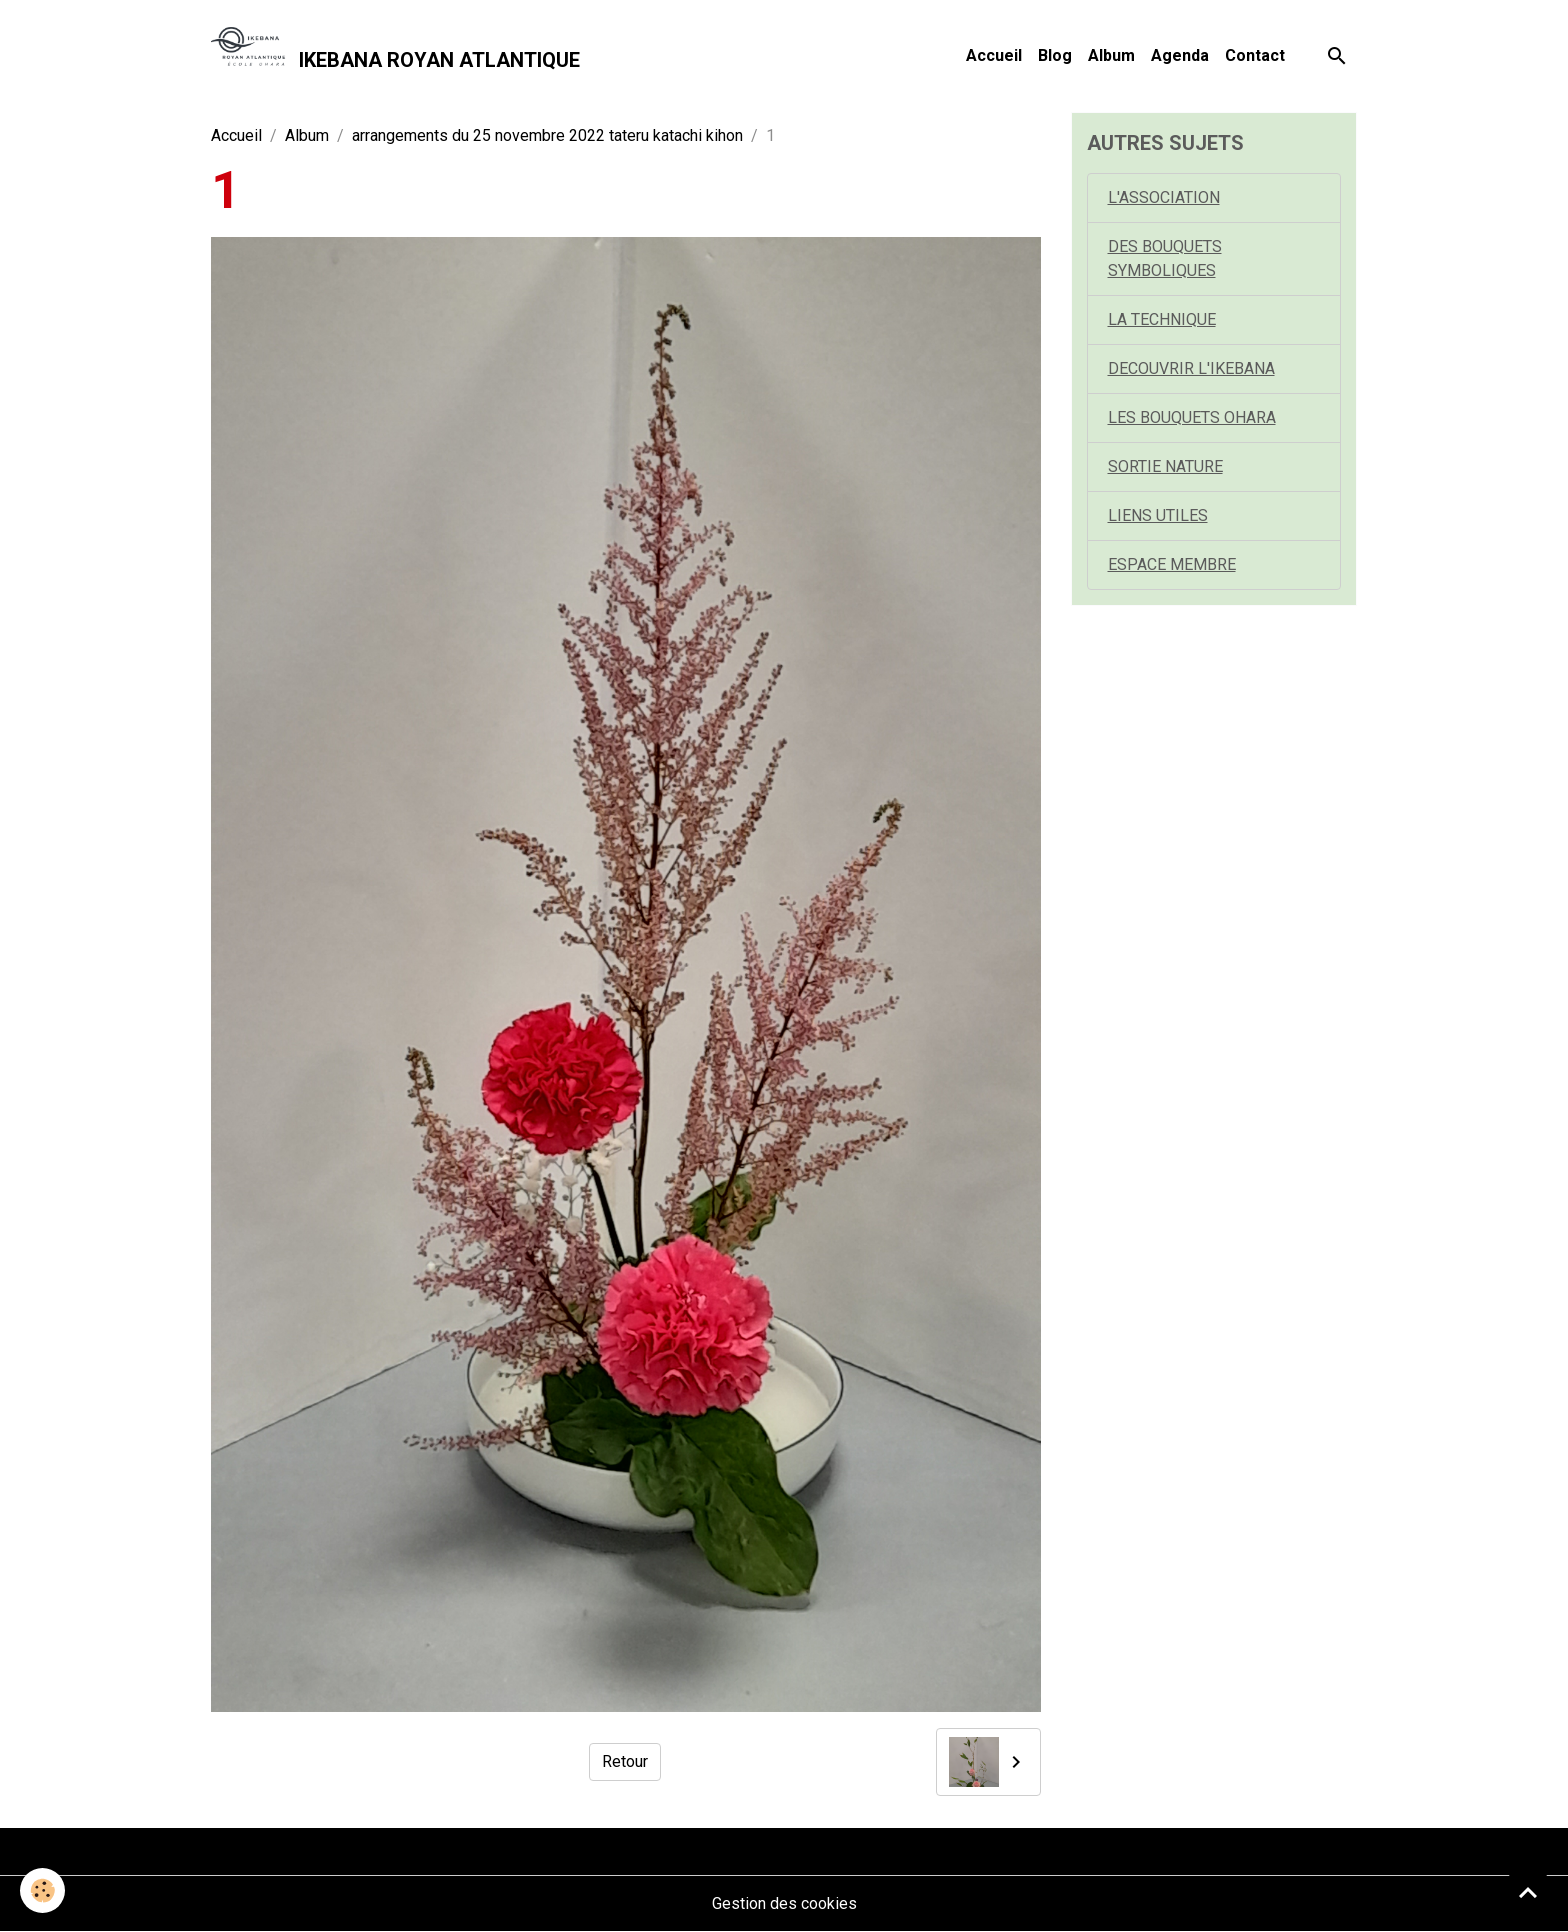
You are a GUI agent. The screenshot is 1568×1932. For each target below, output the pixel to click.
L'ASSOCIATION (1164, 197)
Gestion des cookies (784, 1903)
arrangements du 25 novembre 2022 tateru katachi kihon (547, 135)
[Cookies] (42, 1890)
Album (1111, 55)
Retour (625, 1761)
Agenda (1180, 55)
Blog (1055, 55)
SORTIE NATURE (1165, 466)
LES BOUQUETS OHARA (1192, 417)
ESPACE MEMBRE (1172, 564)
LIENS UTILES (1158, 515)
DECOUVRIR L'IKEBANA (1191, 368)
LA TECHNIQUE (1162, 319)
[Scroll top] (1528, 1892)
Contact (1255, 55)
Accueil (994, 55)
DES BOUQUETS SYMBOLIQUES (1165, 258)
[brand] (395, 56)
